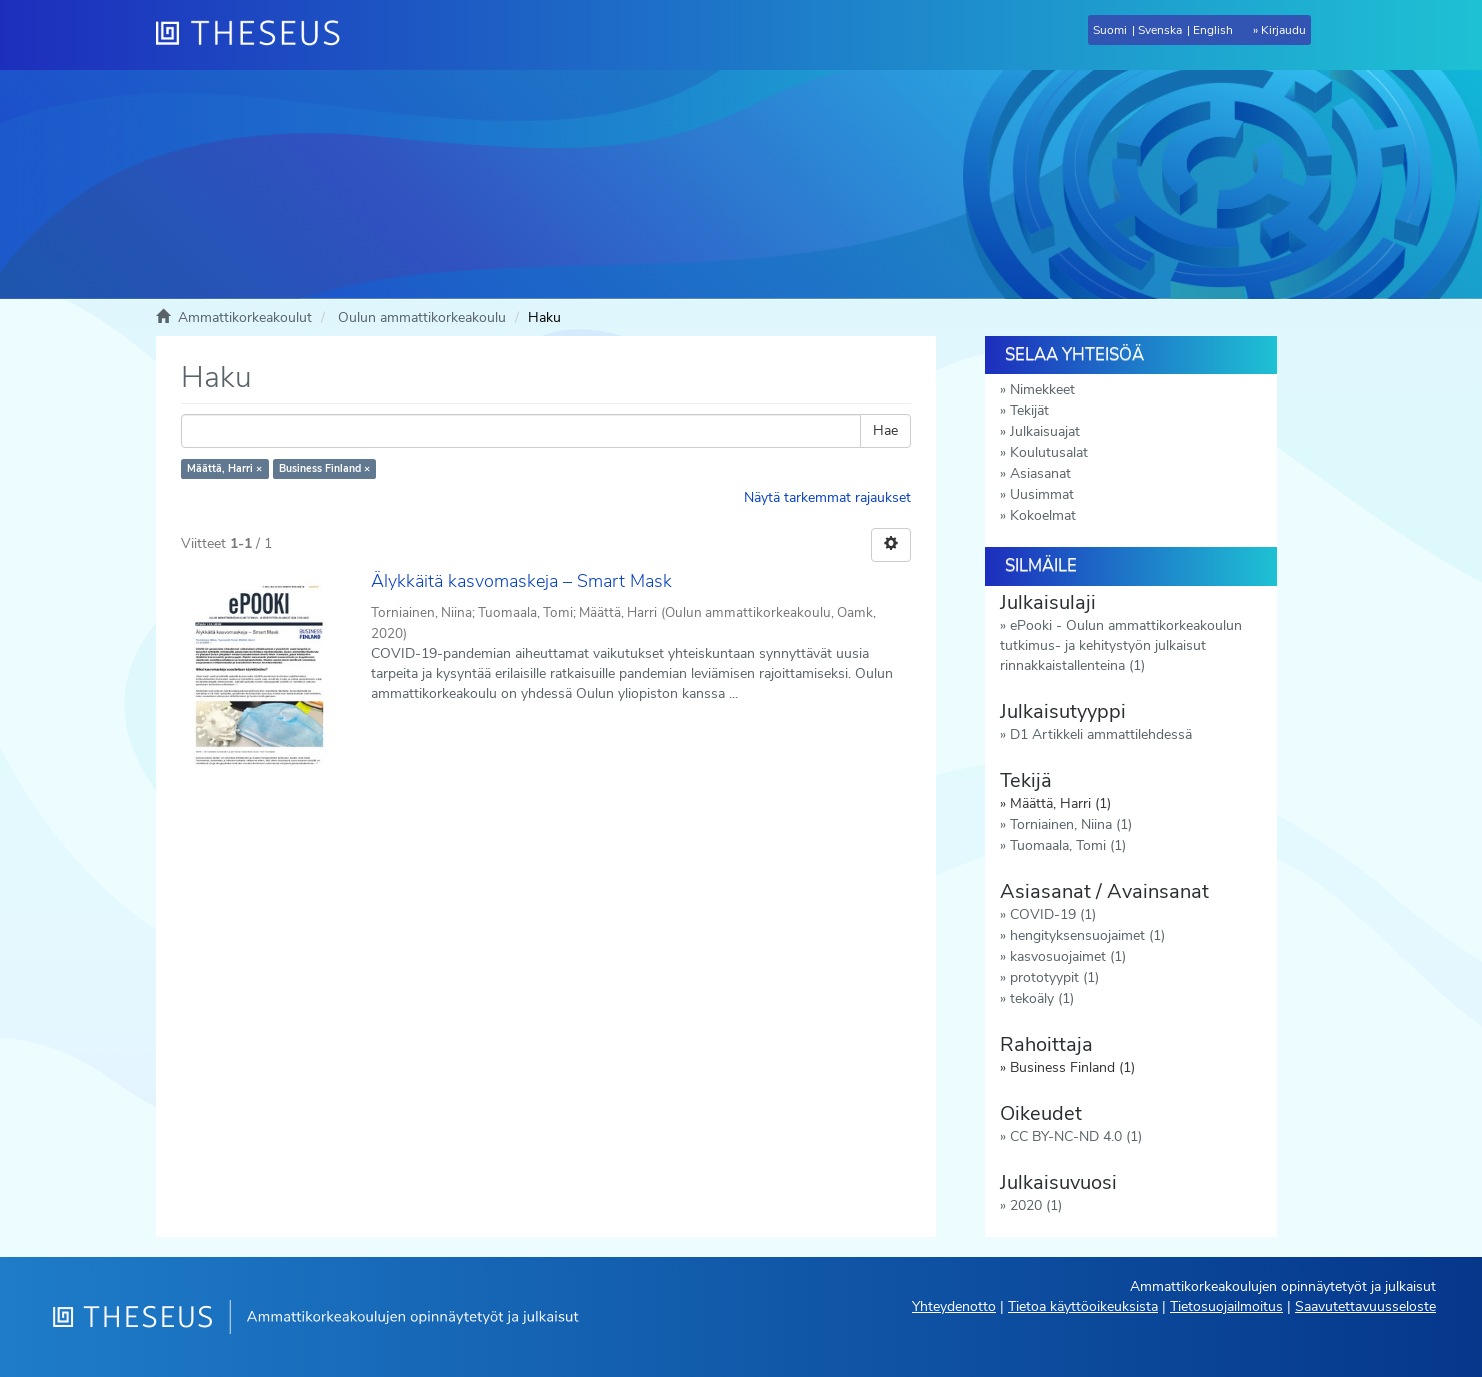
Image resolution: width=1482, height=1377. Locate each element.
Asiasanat (1040, 473)
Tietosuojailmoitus (1226, 1306)
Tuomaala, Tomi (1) (1068, 845)
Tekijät (1029, 410)
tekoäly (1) (1042, 998)
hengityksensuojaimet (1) (1087, 935)
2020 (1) (1036, 1205)
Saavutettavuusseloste (1365, 1306)
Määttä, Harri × (224, 468)
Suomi (1110, 30)
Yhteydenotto (954, 1306)
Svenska (1160, 30)
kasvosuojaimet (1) (1068, 956)
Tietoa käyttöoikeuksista (1083, 1306)
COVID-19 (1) (1053, 914)
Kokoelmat (1043, 515)
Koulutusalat (1049, 452)
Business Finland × (324, 468)
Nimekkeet (1042, 389)
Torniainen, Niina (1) (1071, 824)
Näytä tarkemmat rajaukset (827, 497)
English (1213, 30)
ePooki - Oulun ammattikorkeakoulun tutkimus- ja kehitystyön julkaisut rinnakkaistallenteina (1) (1121, 645)
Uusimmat (1042, 494)
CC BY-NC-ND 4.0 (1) (1076, 1136)
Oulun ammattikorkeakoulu (422, 317)
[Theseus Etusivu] (256, 35)
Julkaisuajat (1045, 431)
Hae (885, 430)
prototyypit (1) (1054, 977)
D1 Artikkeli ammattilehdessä (1101, 734)
